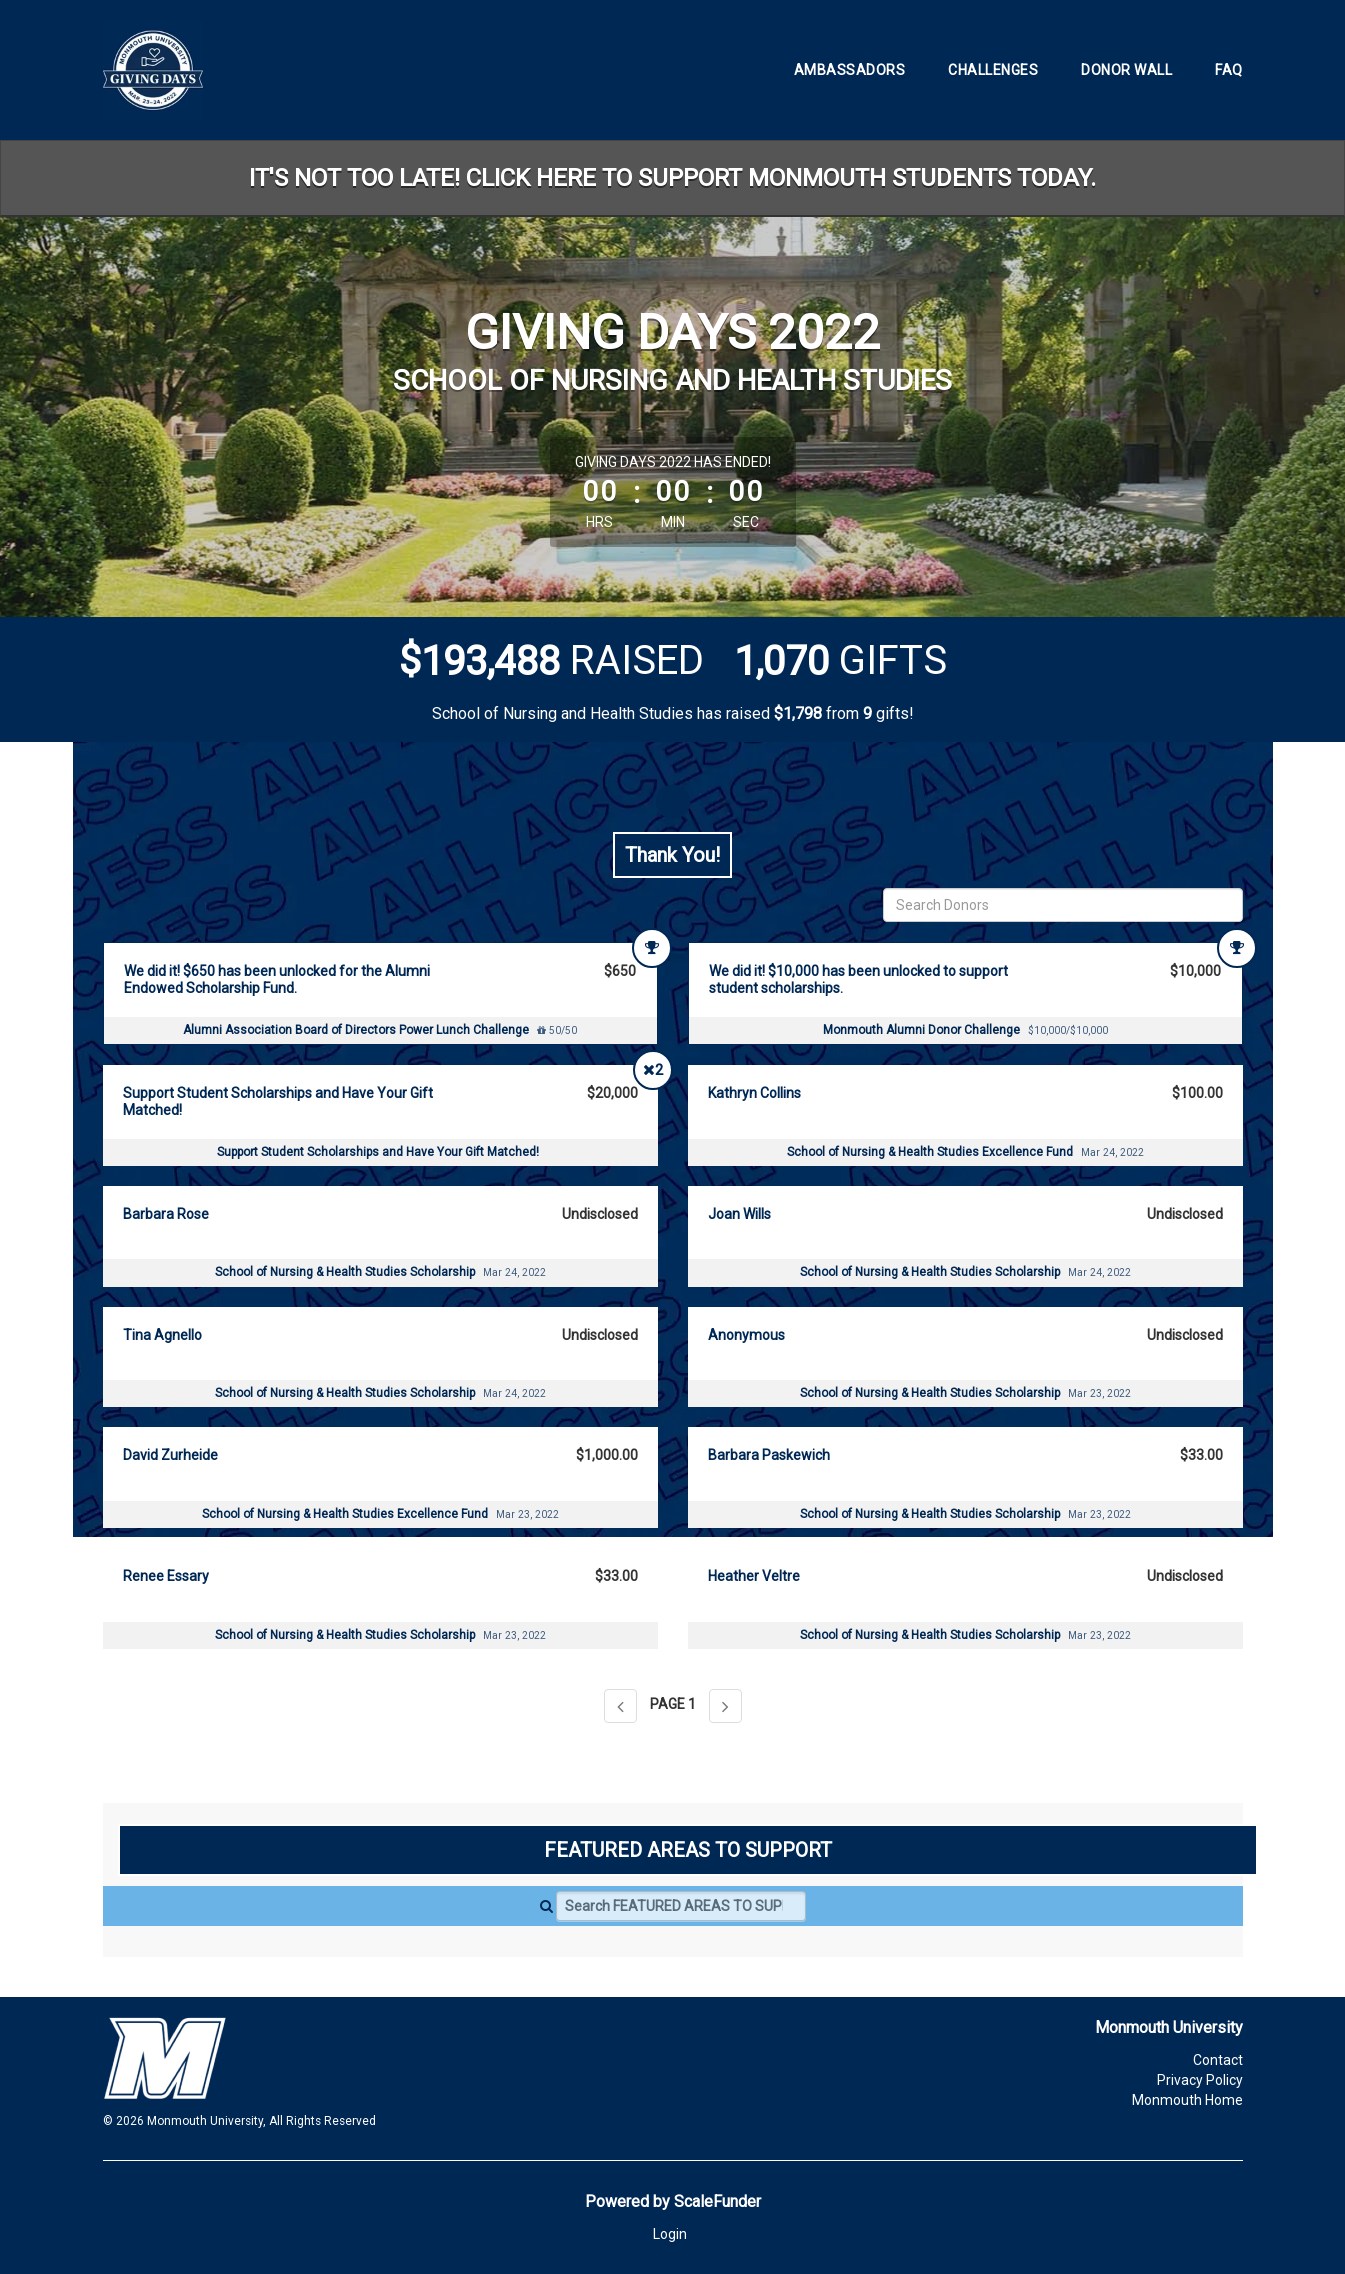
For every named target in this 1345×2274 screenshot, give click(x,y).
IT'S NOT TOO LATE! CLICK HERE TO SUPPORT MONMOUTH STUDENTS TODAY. (672, 178)
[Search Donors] (1063, 905)
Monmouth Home (1187, 2100)
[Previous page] (620, 1706)
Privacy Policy (1200, 2080)
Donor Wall (1126, 70)
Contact (1218, 2060)
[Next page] (725, 1706)
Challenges (993, 70)
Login (670, 2234)
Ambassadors (850, 70)
